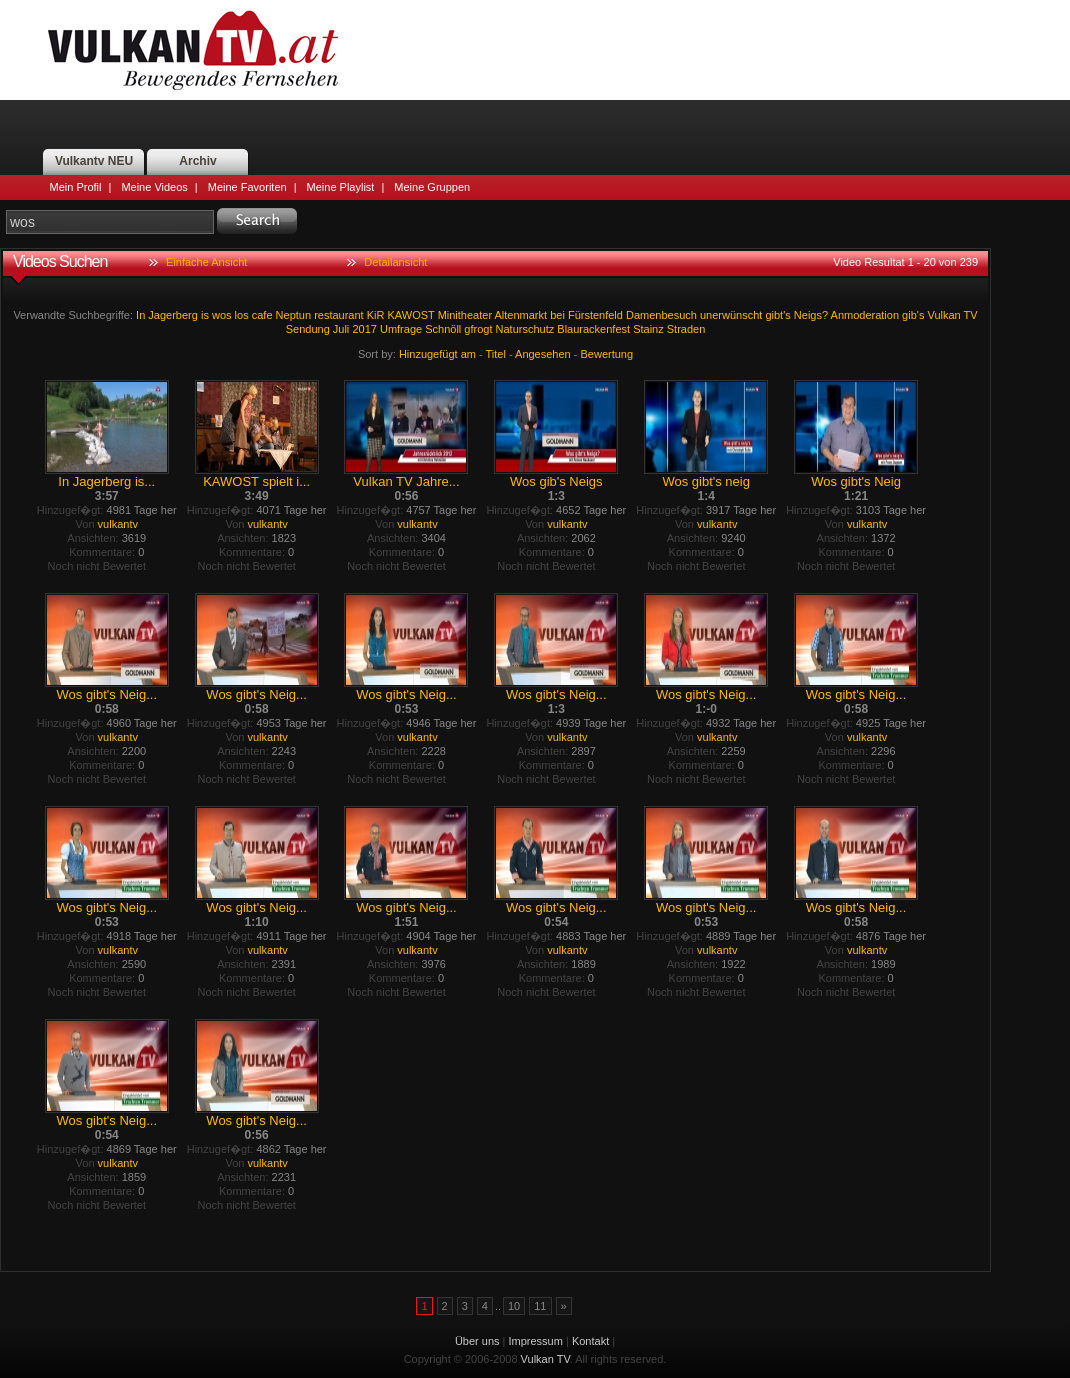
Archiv (197, 161)
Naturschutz (525, 329)
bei (557, 315)
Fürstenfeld (595, 315)
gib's (913, 315)
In (140, 315)
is (205, 315)
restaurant (339, 315)
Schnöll (443, 329)
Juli (341, 329)
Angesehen (543, 354)
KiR (376, 315)
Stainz (648, 329)
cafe (262, 315)
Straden (686, 329)
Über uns (477, 1341)
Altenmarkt (521, 315)
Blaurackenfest (593, 329)
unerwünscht (731, 315)
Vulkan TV (193, 50)
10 (514, 1306)
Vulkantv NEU (94, 161)
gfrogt (478, 329)
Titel (496, 354)
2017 (364, 329)
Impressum (536, 1341)
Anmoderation (865, 315)
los (242, 315)
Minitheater (465, 315)
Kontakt (590, 1341)
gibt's (777, 315)
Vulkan (943, 315)
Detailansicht (395, 262)
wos (222, 315)
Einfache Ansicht (206, 262)
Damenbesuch (661, 315)
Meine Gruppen (432, 187)
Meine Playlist (341, 187)
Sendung (308, 329)
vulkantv (118, 524)
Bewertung (607, 354)
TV (971, 315)
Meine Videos (154, 187)
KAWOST (411, 315)
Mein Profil (76, 187)
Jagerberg (173, 315)
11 (540, 1306)
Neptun (293, 315)
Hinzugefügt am (437, 354)
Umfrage (401, 329)
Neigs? (811, 315)
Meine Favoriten (247, 187)
